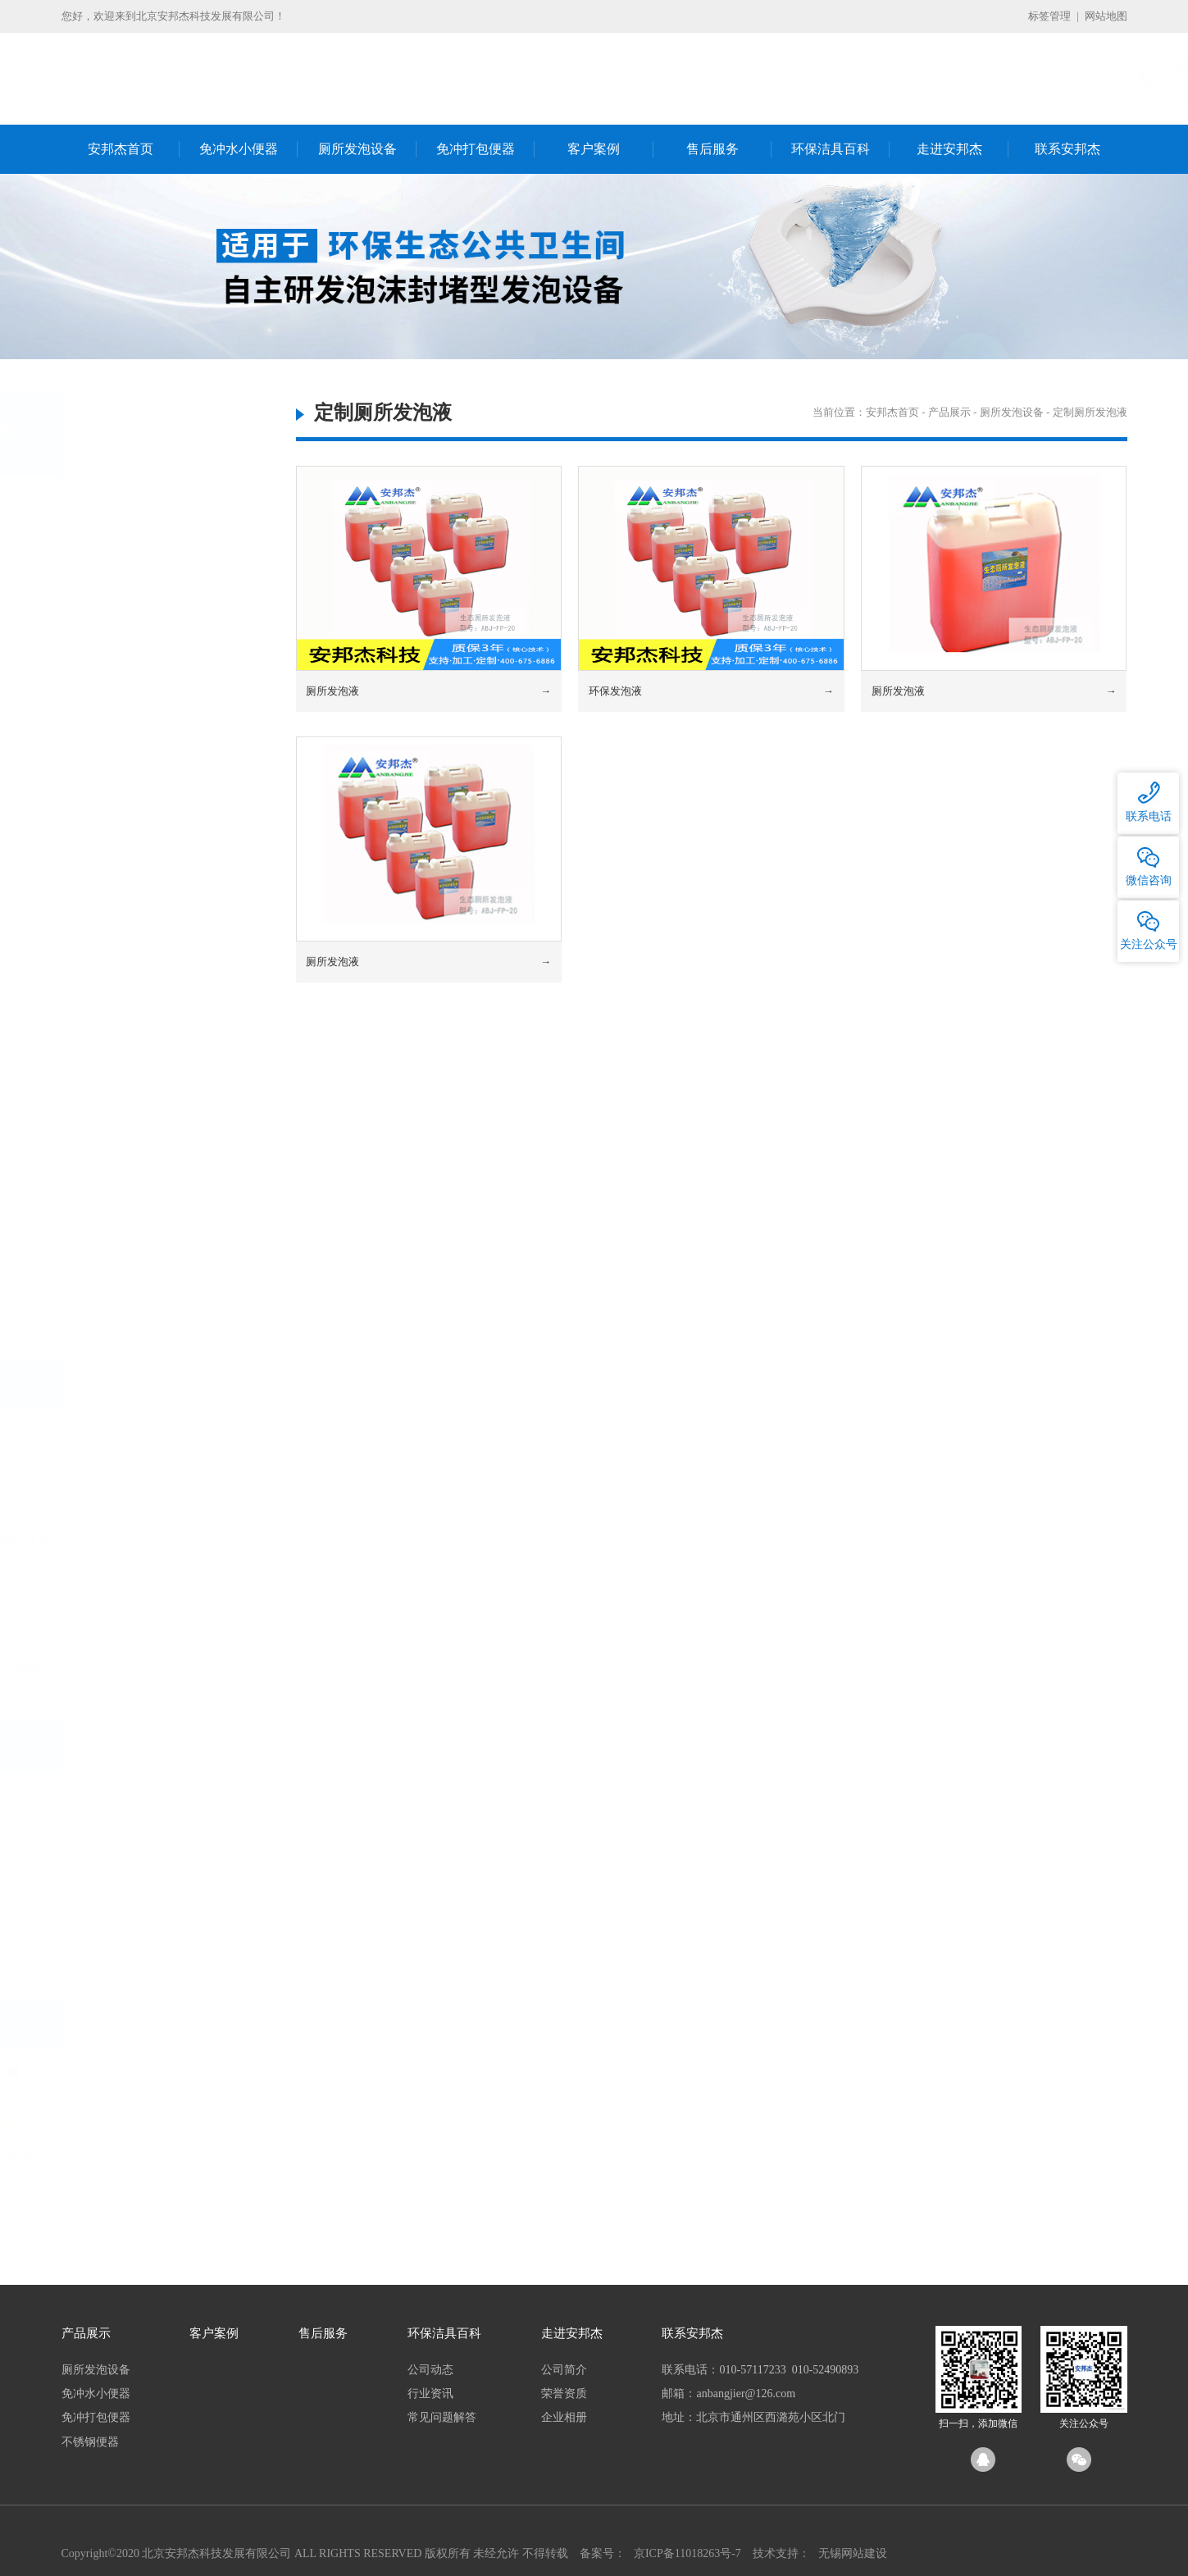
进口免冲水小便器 (105, 1938)
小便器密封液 (120, 897)
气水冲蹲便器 (120, 1180)
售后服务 (712, 149)
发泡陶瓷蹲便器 (126, 544)
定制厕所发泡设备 (132, 650)
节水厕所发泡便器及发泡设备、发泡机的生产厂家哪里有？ (156, 1551)
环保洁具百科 (830, 149)
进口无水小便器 (126, 792)
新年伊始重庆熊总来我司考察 (139, 1488)
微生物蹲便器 (120, 1207)
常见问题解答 (441, 2417)
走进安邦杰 (949, 149)
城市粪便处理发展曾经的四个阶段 (151, 1668)
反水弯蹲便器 (120, 1286)
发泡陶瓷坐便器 (126, 597)
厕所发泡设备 (357, 149)
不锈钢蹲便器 (120, 1234)
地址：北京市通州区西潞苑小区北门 (753, 2417)
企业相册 (564, 2417)
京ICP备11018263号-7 (687, 2553)
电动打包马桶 (120, 1066)
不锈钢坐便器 (120, 1260)
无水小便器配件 (126, 818)
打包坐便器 (114, 1012)
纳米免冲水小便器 (205, 1938)
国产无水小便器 (126, 765)
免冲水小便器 (238, 149)
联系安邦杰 (1067, 149)
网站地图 (1106, 16)
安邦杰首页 (120, 149)
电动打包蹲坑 (120, 1039)
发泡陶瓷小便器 (126, 624)
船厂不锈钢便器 (126, 1312)
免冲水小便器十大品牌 (105, 1905)
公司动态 (430, 2370)
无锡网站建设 (852, 2553)
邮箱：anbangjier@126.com (728, 2393)
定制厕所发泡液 (126, 677)
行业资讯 (430, 2393)
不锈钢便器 (106, 1139)
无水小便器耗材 (126, 844)
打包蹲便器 (114, 986)
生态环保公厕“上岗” (115, 1614)
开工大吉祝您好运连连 (122, 1435)
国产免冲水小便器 (205, 1905)
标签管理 (1049, 16)
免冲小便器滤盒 (126, 871)
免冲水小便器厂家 (105, 1872)
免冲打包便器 (475, 149)
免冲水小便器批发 (205, 1840)
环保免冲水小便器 (205, 1872)
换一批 (239, 1745)
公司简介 (564, 2370)
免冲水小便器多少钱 (205, 1807)
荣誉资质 (564, 2393)
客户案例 (593, 149)
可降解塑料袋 (120, 1092)
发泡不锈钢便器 (126, 571)
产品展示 (949, 412)
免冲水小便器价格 (105, 1840)
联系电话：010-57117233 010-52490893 (760, 2370)
